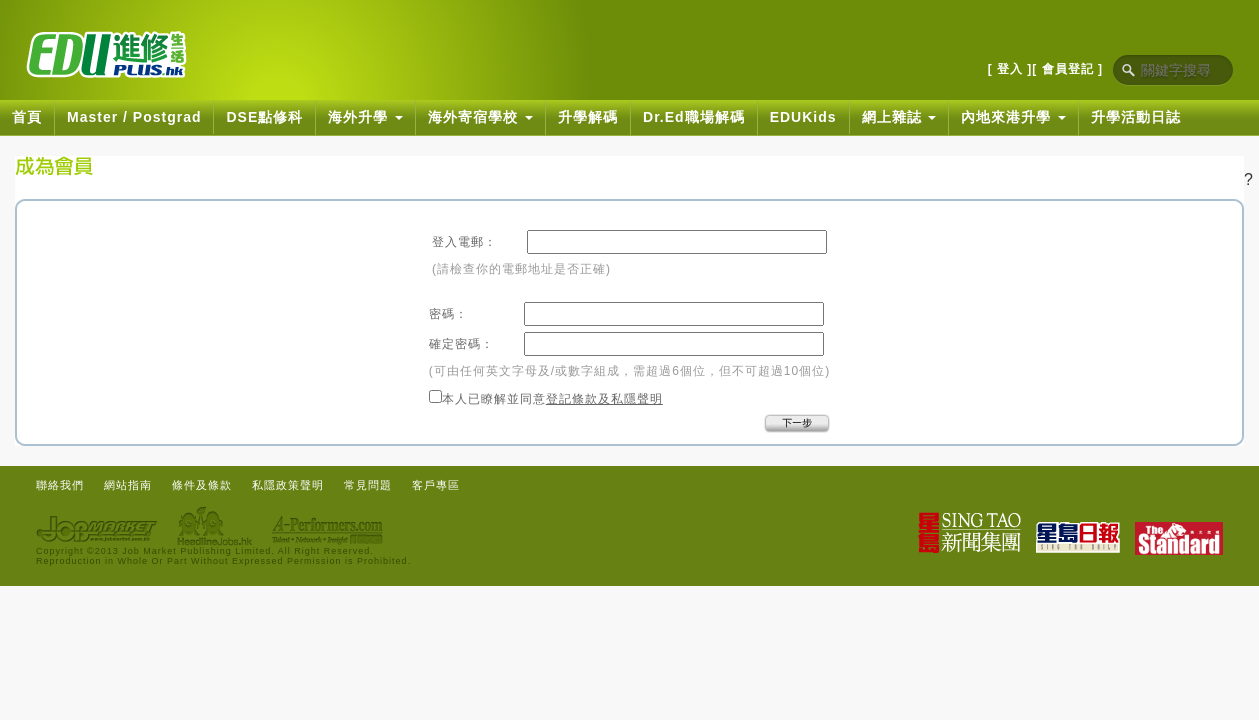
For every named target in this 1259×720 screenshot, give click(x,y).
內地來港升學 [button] (1013, 117)
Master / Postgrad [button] (134, 117)
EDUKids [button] (803, 117)
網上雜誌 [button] (899, 117)
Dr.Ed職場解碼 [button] (694, 117)
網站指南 (128, 485)
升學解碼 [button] (588, 117)
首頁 (27, 117)
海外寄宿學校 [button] (480, 117)
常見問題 (368, 485)
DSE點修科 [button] (264, 117)
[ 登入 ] (1010, 69)
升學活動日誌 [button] (1136, 117)
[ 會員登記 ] (1067, 69)
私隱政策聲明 (288, 485)
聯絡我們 (60, 485)
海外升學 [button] (365, 117)
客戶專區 (436, 485)
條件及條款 (202, 485)
